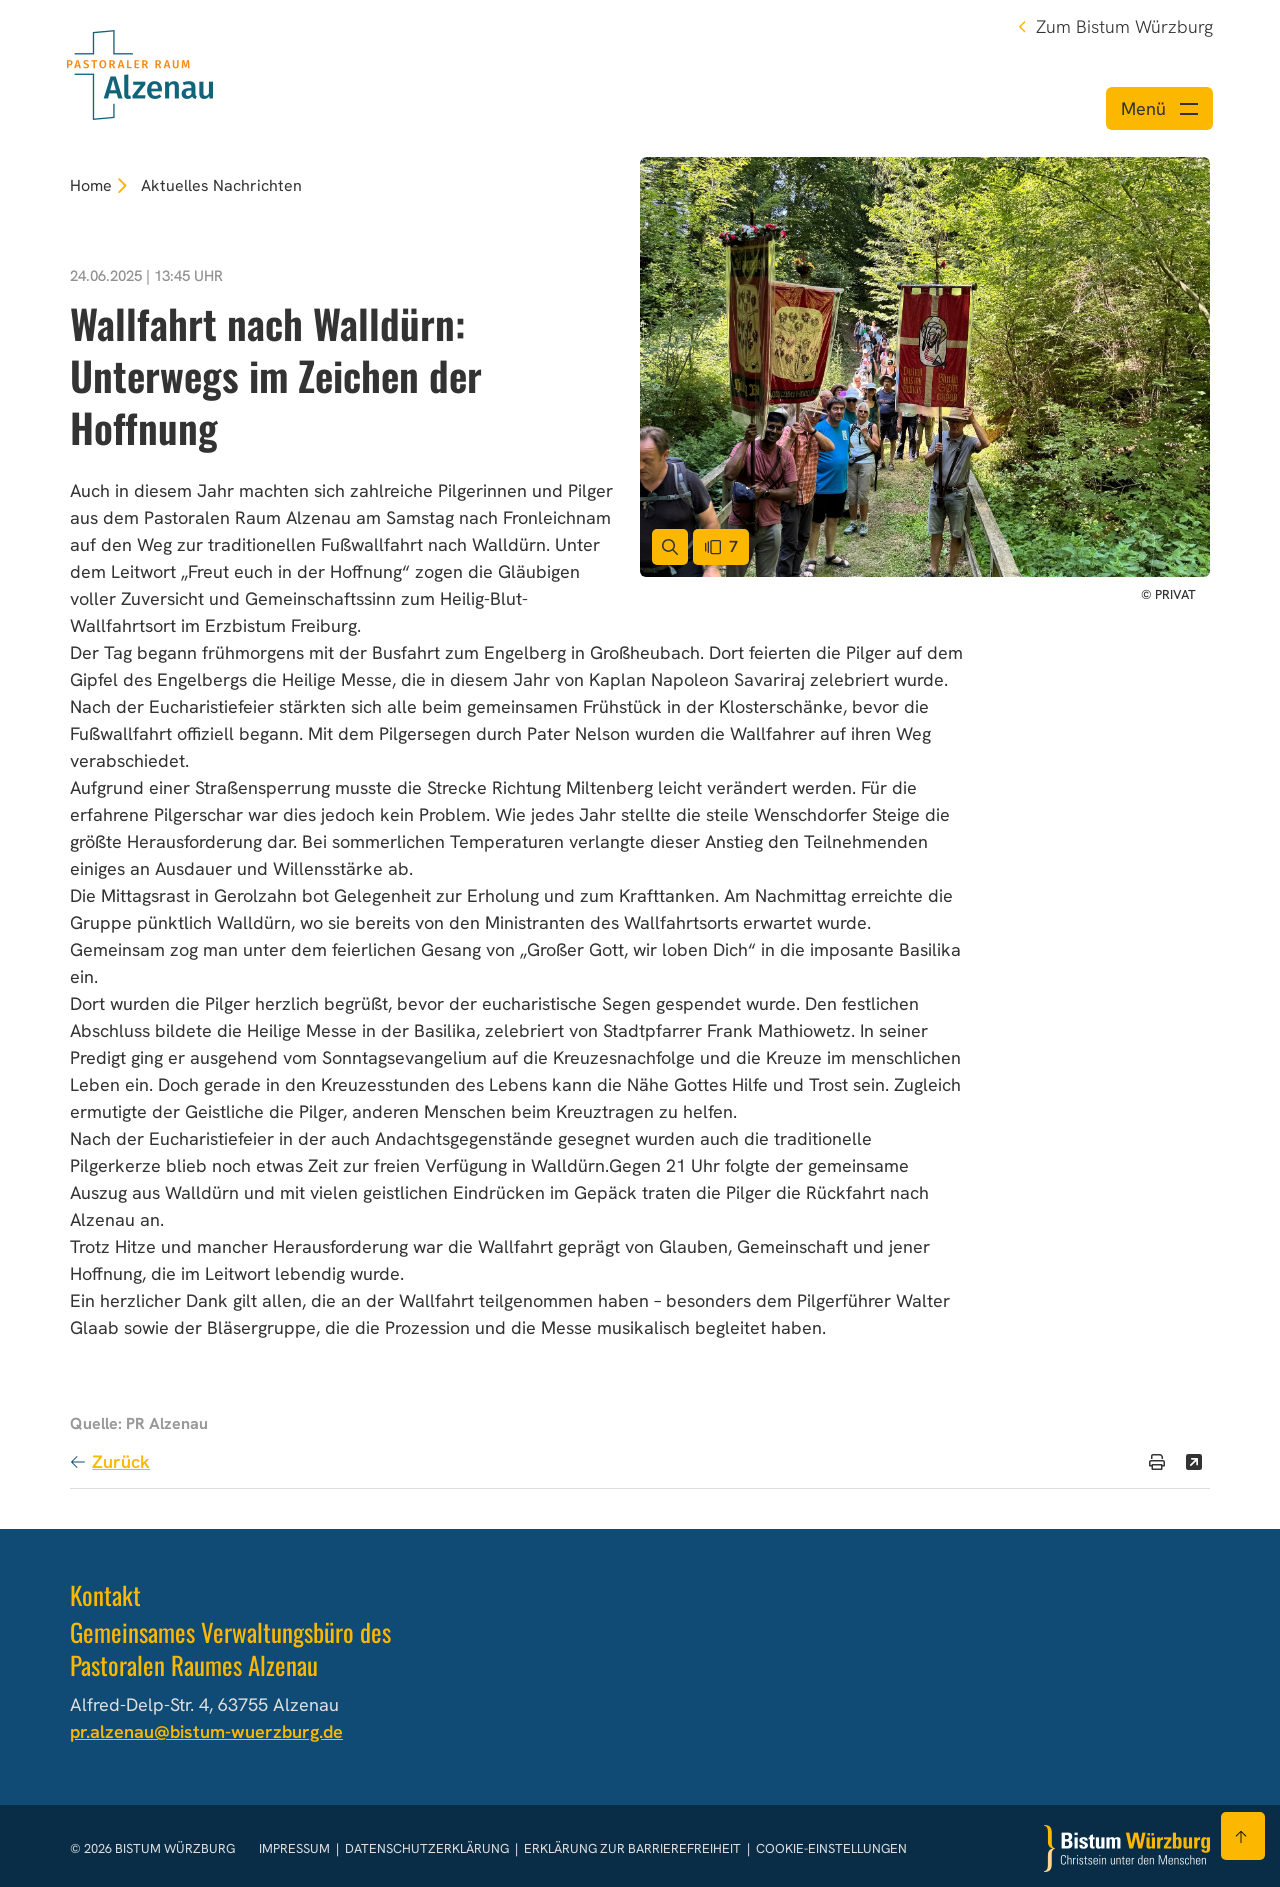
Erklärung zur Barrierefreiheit (632, 1848)
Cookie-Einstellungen (831, 1848)
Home (91, 185)
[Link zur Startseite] (140, 72)
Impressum (296, 1848)
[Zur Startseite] (1127, 1848)
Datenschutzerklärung (428, 1848)
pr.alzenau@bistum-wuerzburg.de (206, 1731)
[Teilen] (1194, 1462)
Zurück (121, 1461)
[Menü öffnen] (1159, 108)
